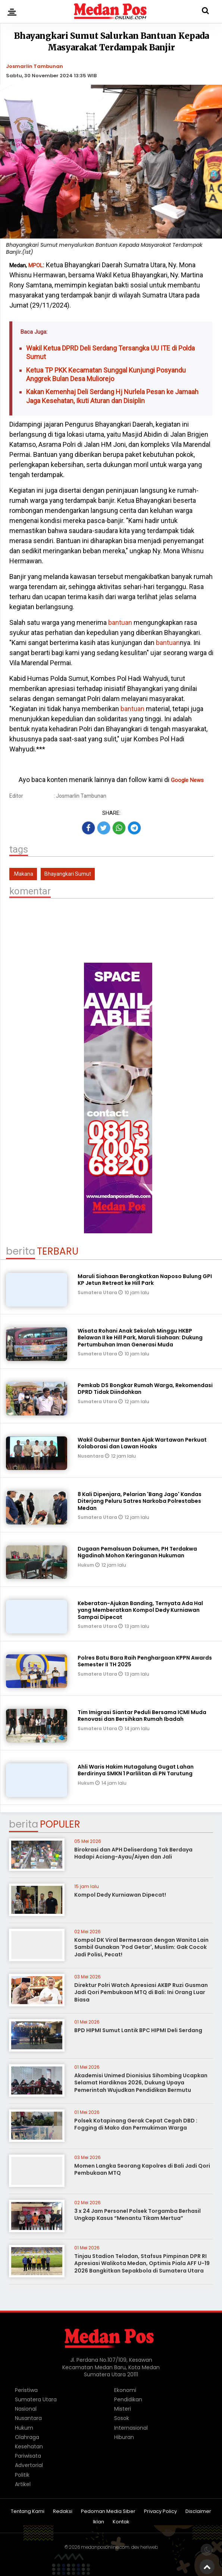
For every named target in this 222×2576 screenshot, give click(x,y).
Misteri (122, 2409)
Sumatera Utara (98, 1292)
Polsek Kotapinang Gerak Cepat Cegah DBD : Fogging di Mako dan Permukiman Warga (135, 2124)
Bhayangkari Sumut (67, 874)
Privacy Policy (160, 2511)
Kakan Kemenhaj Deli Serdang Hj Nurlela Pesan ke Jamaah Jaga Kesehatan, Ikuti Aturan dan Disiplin (112, 396)
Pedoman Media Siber (108, 2511)
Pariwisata (28, 2456)
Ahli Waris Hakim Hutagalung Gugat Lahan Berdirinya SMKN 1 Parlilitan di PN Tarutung (136, 1770)
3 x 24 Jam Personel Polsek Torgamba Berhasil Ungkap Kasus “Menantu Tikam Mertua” (137, 2214)
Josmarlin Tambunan (34, 66)
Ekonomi (125, 2390)
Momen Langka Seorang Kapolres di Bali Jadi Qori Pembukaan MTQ (142, 2169)
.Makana (23, 874)
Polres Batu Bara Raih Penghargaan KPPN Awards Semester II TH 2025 (145, 1661)
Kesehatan (29, 2446)
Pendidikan (128, 2399)
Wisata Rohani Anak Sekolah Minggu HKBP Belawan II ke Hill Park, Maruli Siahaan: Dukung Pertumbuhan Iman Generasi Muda (140, 1337)
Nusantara (91, 1456)
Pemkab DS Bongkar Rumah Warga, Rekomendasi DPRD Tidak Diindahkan (145, 1389)
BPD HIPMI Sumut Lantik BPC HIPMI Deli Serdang (138, 2030)
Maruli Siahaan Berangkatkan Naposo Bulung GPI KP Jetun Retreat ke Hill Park (145, 1280)
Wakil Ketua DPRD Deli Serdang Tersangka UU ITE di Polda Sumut (110, 352)
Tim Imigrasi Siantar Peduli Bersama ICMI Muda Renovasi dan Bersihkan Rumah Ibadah (142, 1715)
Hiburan (124, 2437)
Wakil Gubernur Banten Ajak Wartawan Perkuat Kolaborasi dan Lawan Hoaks (142, 1443)
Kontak (121, 2522)
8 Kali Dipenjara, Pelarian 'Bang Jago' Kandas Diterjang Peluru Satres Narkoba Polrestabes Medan (139, 1501)
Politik (22, 2475)
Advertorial (29, 2465)
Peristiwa (26, 2390)
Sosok (121, 2418)
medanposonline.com (105, 2547)
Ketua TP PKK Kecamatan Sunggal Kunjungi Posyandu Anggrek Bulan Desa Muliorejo (106, 374)
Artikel (23, 2484)
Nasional (26, 2409)
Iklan (98, 2522)
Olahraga (27, 2437)
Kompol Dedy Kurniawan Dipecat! (120, 1894)
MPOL (35, 265)
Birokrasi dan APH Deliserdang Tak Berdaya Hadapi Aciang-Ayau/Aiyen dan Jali (133, 1853)
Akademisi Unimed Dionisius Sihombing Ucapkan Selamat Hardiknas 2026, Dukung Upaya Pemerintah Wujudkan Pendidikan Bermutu (140, 2083)
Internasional (131, 2428)
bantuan (119, 622)
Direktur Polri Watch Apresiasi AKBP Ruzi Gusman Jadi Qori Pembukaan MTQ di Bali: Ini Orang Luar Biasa (141, 1992)
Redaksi (62, 2511)
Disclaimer (198, 2511)
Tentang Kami (27, 2511)
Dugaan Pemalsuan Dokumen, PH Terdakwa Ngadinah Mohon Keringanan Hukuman (137, 1552)
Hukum (86, 1565)
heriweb (149, 2547)
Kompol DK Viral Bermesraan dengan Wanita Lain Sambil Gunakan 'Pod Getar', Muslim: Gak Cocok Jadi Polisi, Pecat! (141, 1947)
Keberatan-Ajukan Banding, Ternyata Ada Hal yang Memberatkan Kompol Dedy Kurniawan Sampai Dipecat (140, 1610)
